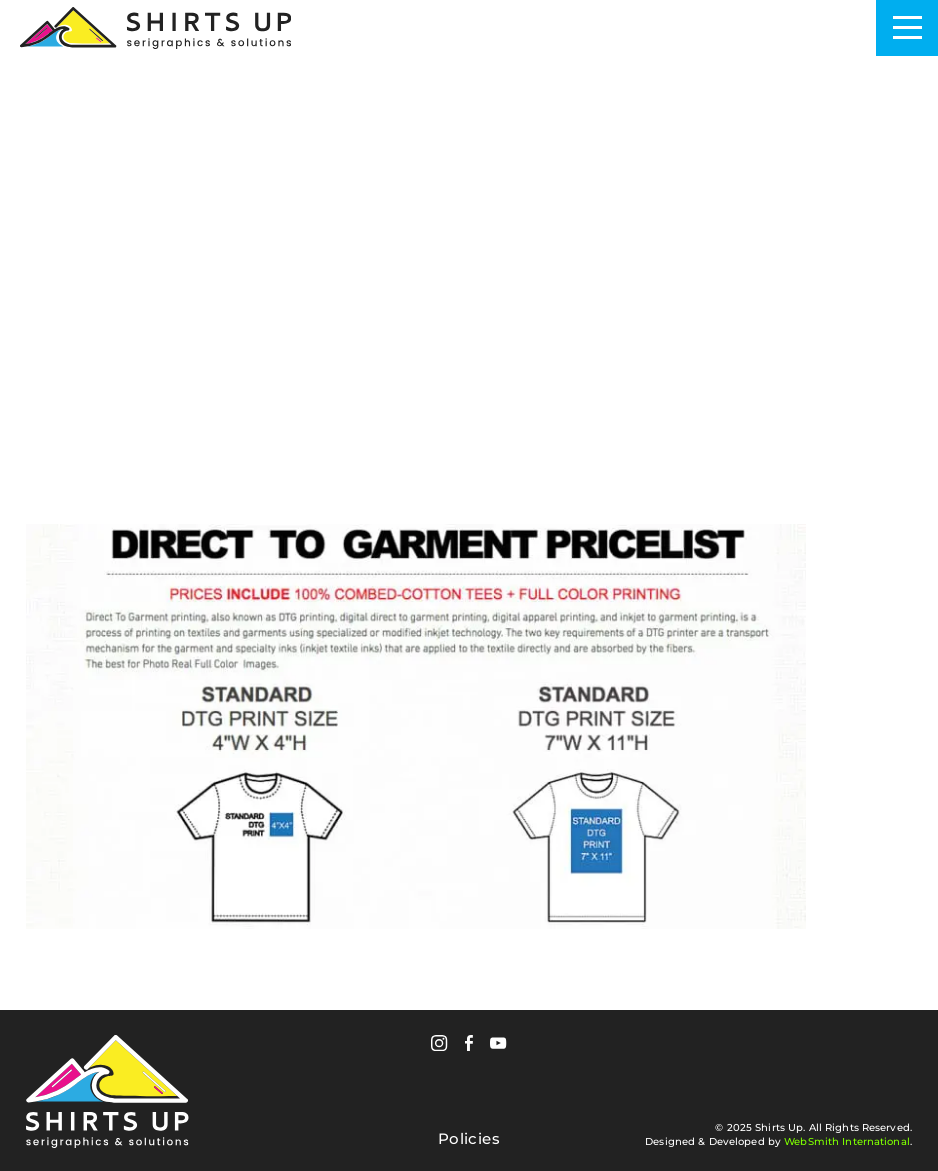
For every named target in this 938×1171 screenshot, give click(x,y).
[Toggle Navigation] (907, 28)
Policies (469, 1139)
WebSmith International (847, 1141)
